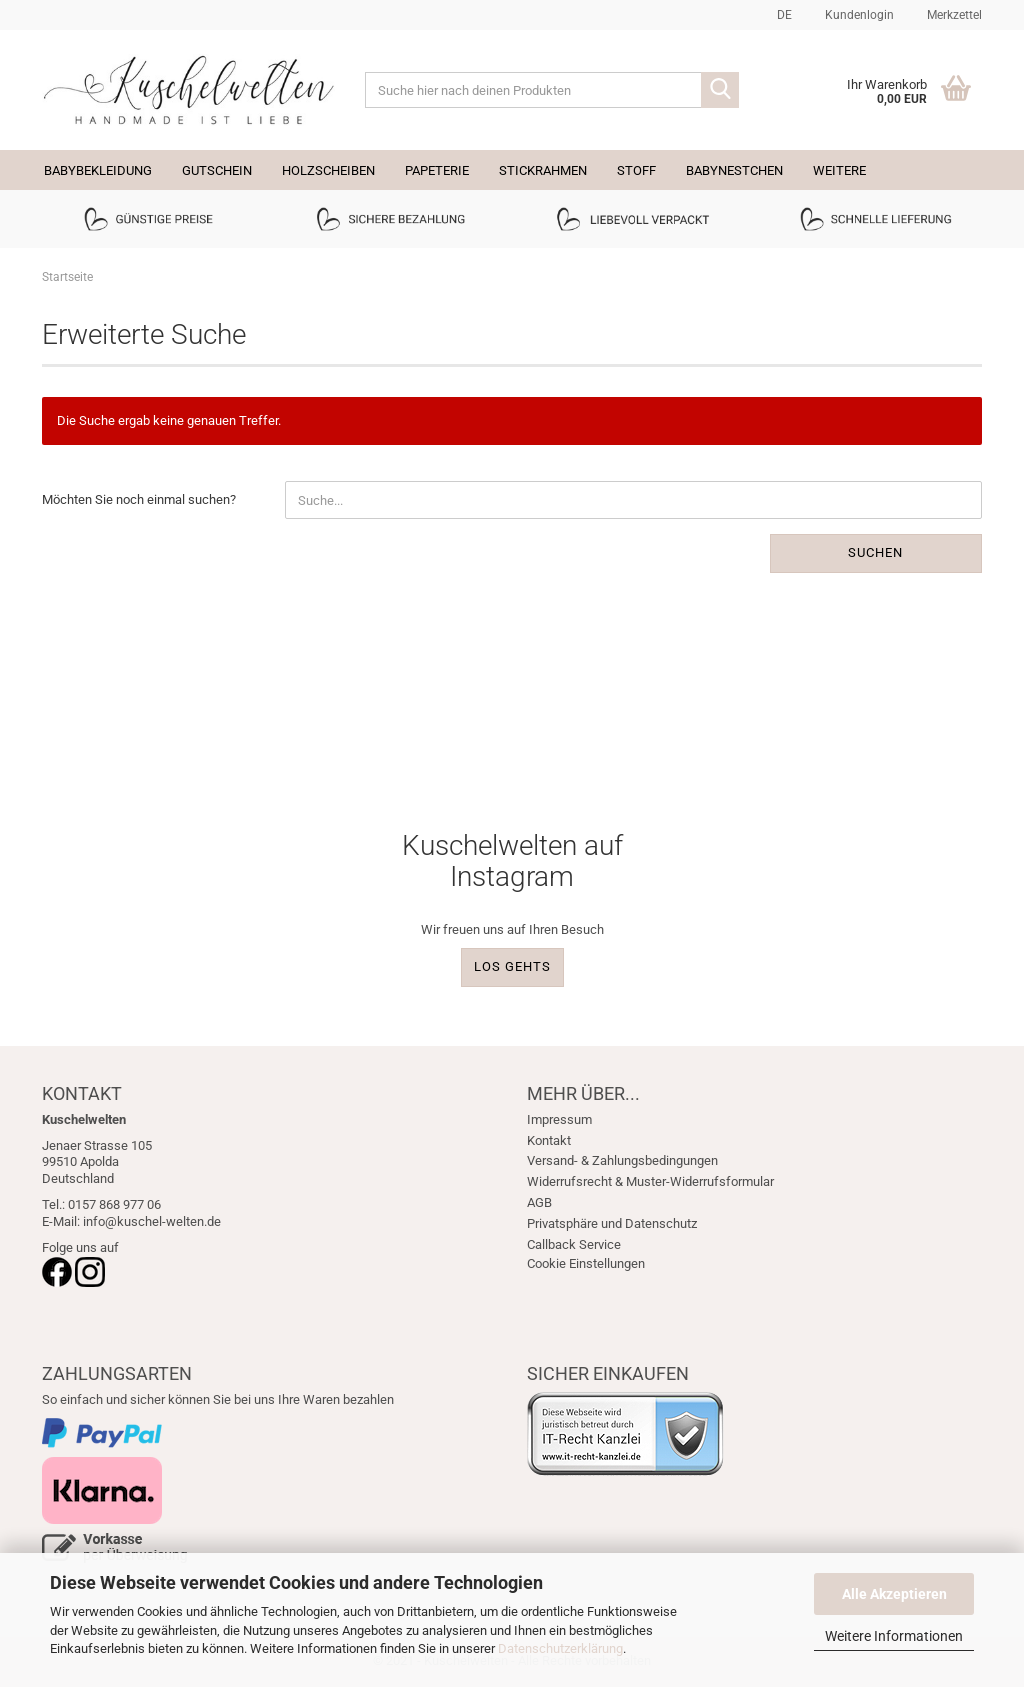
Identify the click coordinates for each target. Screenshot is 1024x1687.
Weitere (839, 170)
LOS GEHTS (512, 966)
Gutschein (217, 170)
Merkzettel (953, 15)
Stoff (636, 170)
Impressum (559, 1119)
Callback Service (574, 1244)
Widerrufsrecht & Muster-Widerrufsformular (650, 1181)
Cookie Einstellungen (586, 1263)
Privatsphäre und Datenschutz (612, 1223)
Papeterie (437, 170)
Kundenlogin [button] (858, 15)
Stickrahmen (543, 170)
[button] (781, 15)
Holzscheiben (328, 170)
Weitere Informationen (894, 1636)
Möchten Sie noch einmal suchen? (139, 499)
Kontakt (549, 1140)
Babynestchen (734, 170)
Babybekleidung (98, 170)
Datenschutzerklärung (560, 1648)
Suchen (875, 552)
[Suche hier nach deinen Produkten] (720, 90)
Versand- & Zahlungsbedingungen (622, 1160)
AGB (539, 1202)
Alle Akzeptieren (894, 1594)
